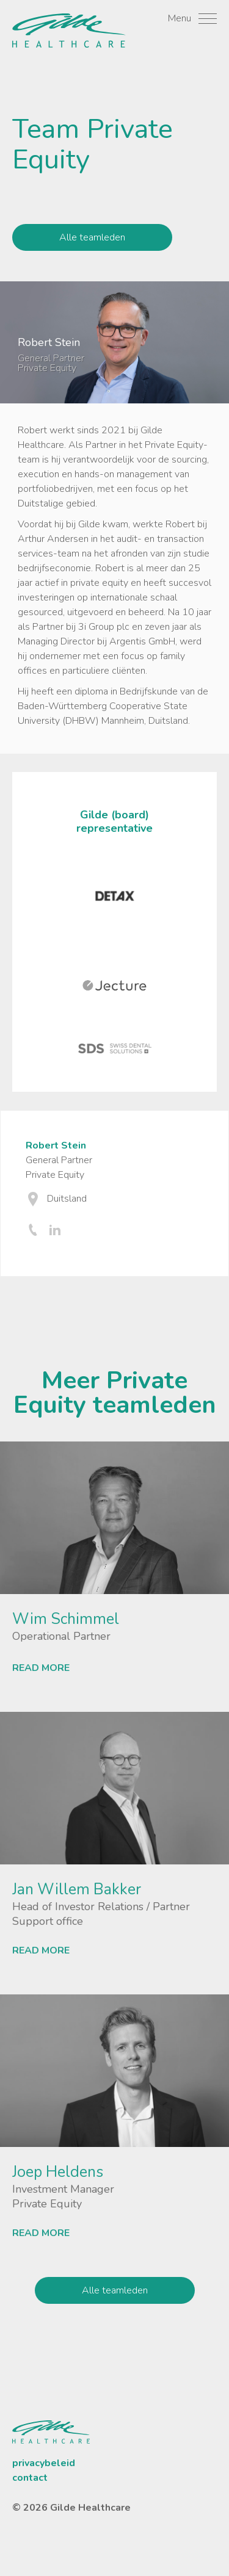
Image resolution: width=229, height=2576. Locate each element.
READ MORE (41, 1668)
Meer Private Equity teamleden (114, 1392)
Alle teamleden (92, 237)
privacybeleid (43, 2463)
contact (30, 2477)
